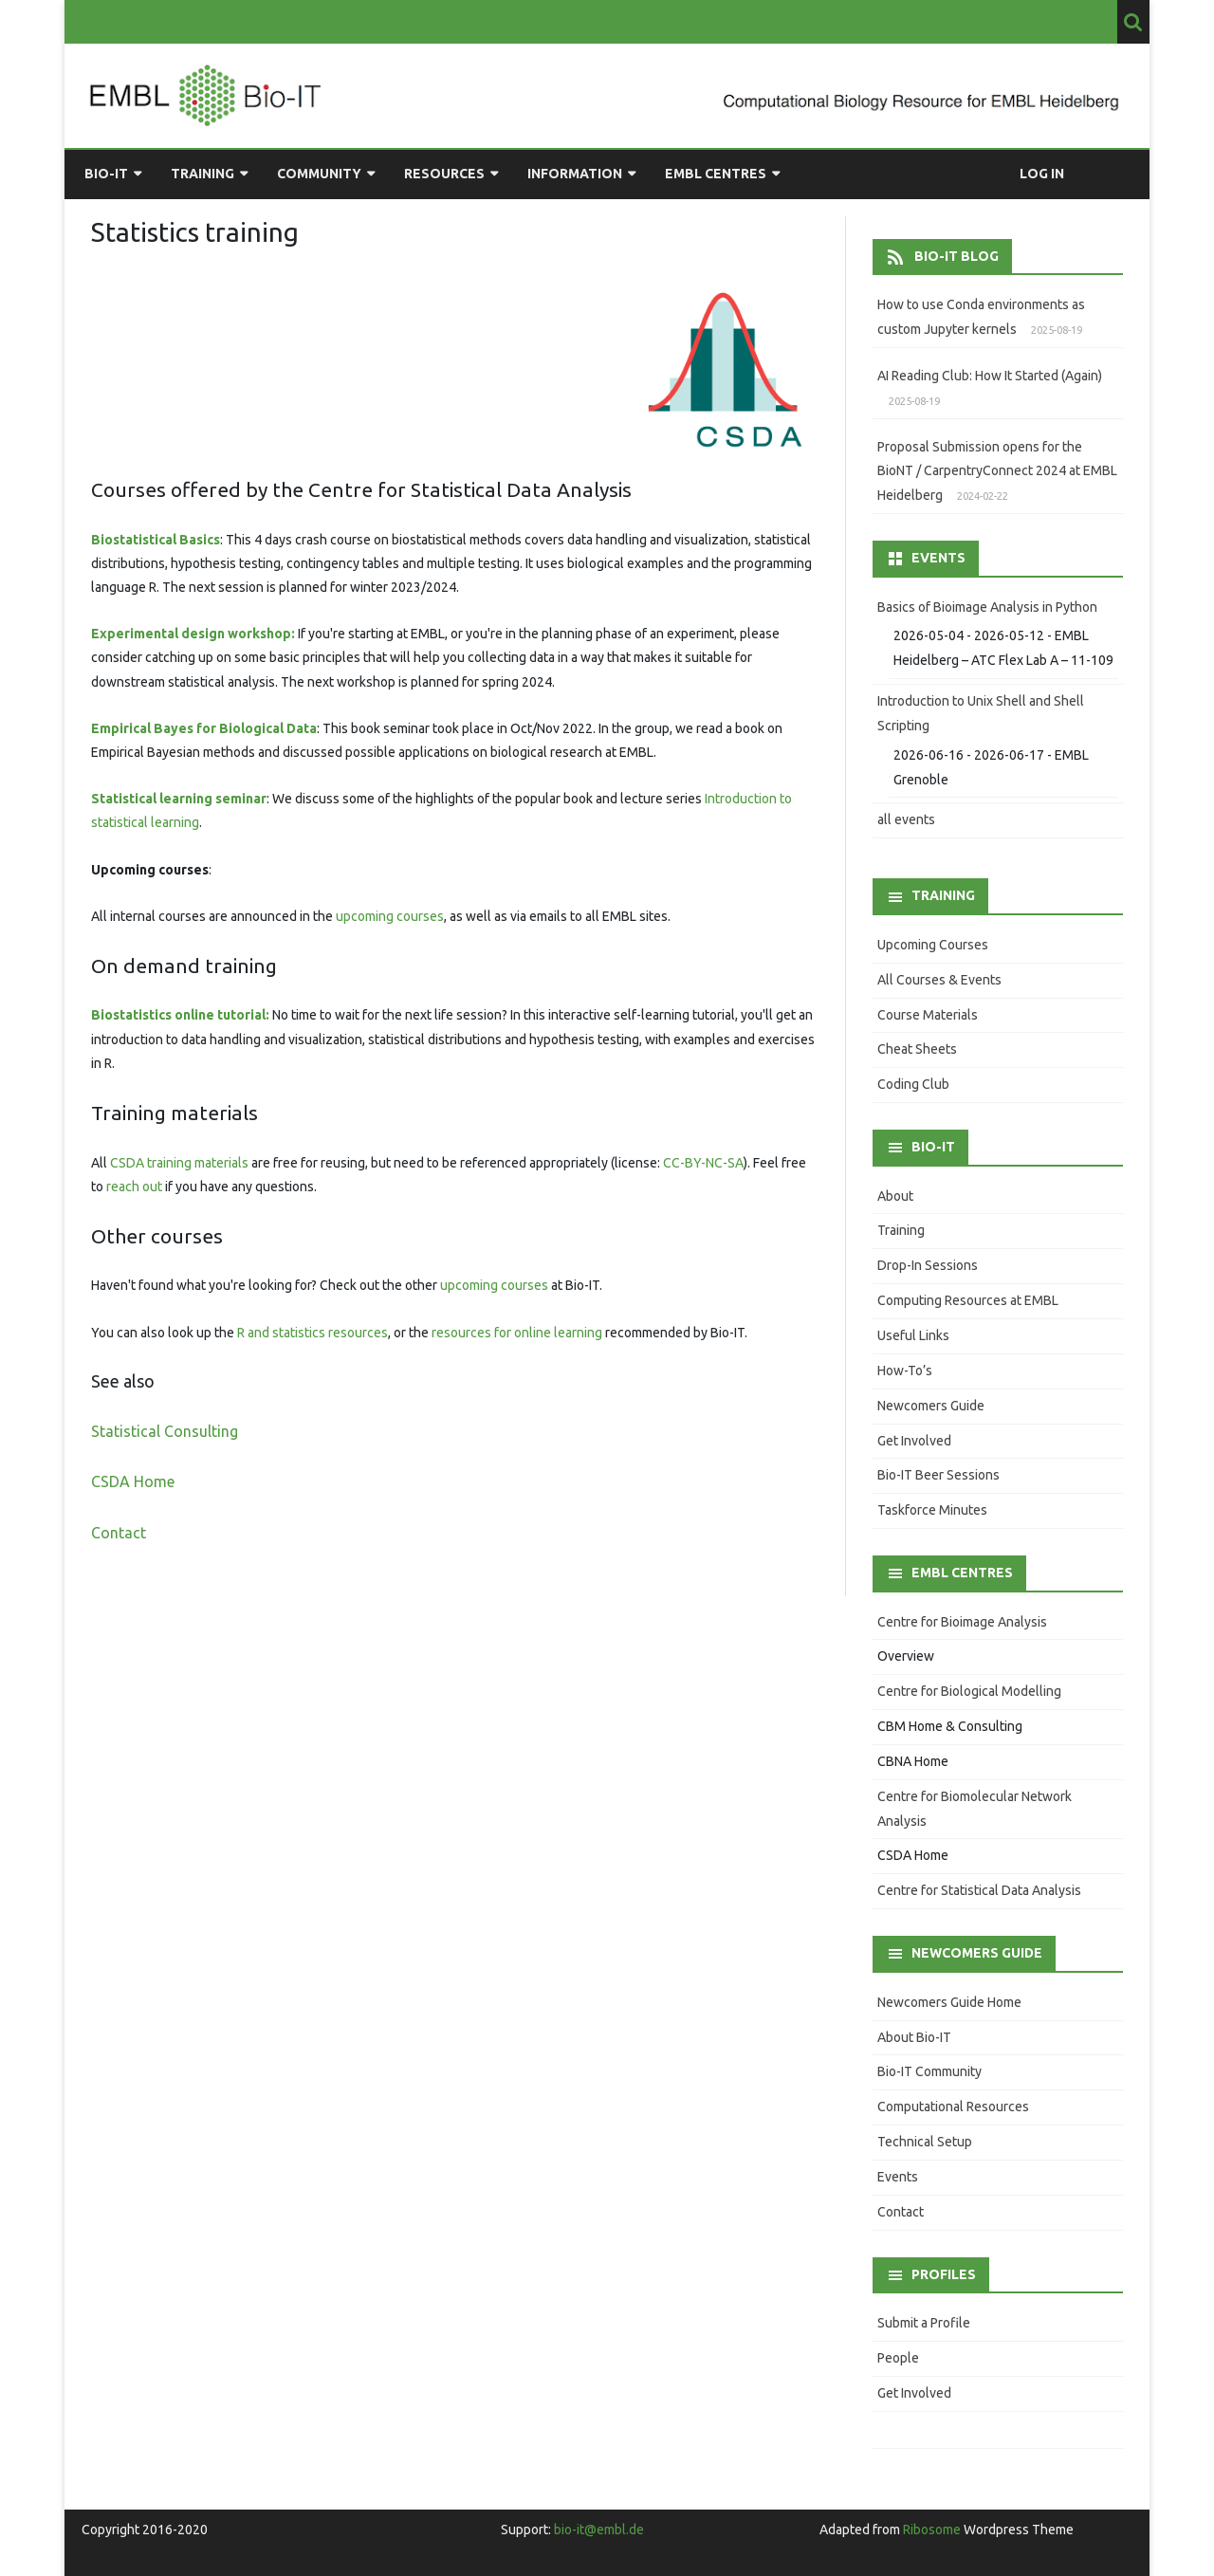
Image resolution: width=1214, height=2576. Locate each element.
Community (319, 173)
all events (906, 819)
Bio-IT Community (929, 2071)
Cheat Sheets (917, 1049)
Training (202, 173)
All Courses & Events (939, 979)
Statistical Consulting (164, 1431)
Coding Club (913, 1084)
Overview (905, 1656)
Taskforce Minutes (932, 1510)
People (898, 2357)
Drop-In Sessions (927, 1265)
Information (574, 173)
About (895, 1196)
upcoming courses (390, 916)
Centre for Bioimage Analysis (962, 1621)
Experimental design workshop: (193, 633)
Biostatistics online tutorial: (180, 1014)
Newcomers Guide (930, 1405)
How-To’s (904, 1370)
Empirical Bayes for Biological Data (204, 728)
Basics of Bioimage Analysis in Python (987, 607)
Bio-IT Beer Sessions (938, 1474)
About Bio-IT (914, 2037)
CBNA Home (912, 1761)
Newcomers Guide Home (949, 2002)
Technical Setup (924, 2141)
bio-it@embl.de (599, 2529)
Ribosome (932, 2529)
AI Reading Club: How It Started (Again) (989, 375)
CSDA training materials (179, 1162)
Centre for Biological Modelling (969, 1691)
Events (897, 2176)
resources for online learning (517, 1332)
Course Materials (927, 1014)
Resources (444, 173)
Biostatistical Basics (155, 539)
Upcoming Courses (932, 944)
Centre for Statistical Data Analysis (979, 1890)
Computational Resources (953, 2106)
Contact (118, 1532)
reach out (134, 1186)
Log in (1042, 173)
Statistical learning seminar (179, 798)
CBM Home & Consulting (949, 1726)
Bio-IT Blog (956, 256)
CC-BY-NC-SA (703, 1162)
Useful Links (913, 1335)
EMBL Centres (715, 173)
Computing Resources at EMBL (967, 1300)
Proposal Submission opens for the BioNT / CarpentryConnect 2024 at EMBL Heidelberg (997, 471)
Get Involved (914, 1440)
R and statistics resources (312, 1332)
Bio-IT (106, 173)
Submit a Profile (923, 2322)
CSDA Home (133, 1481)
